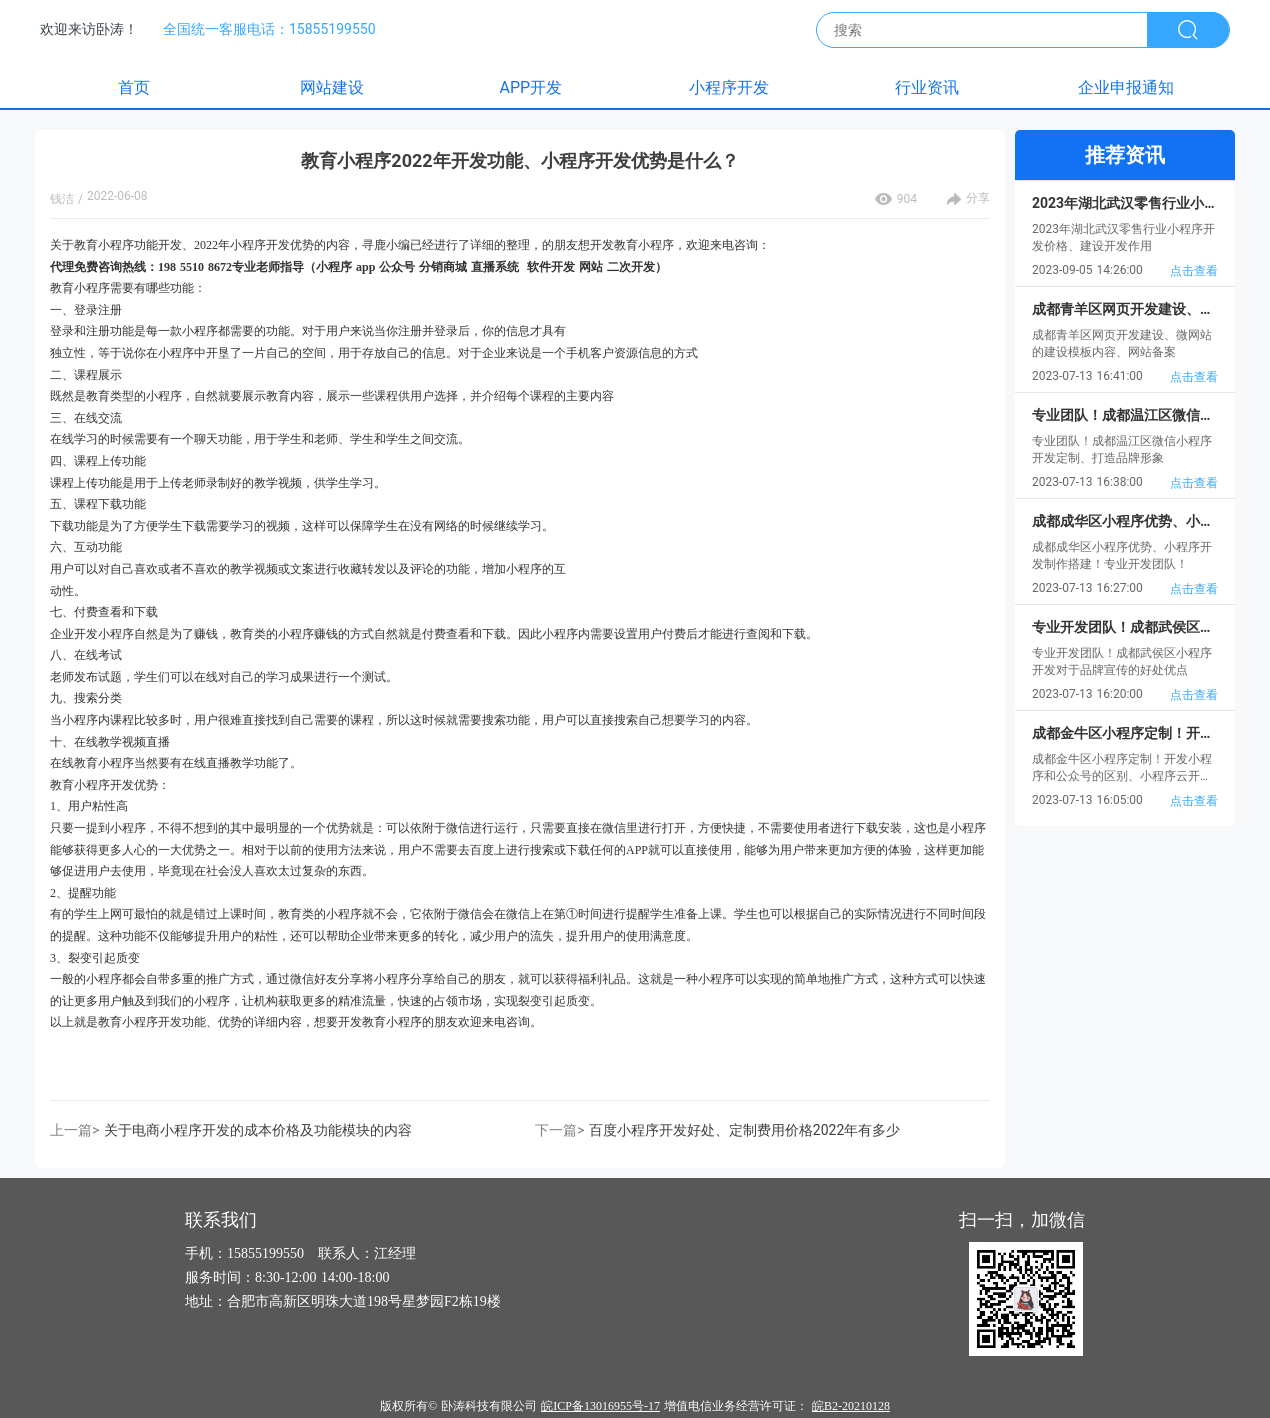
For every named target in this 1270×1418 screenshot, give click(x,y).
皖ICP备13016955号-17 (600, 1406)
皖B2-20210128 (851, 1406)
